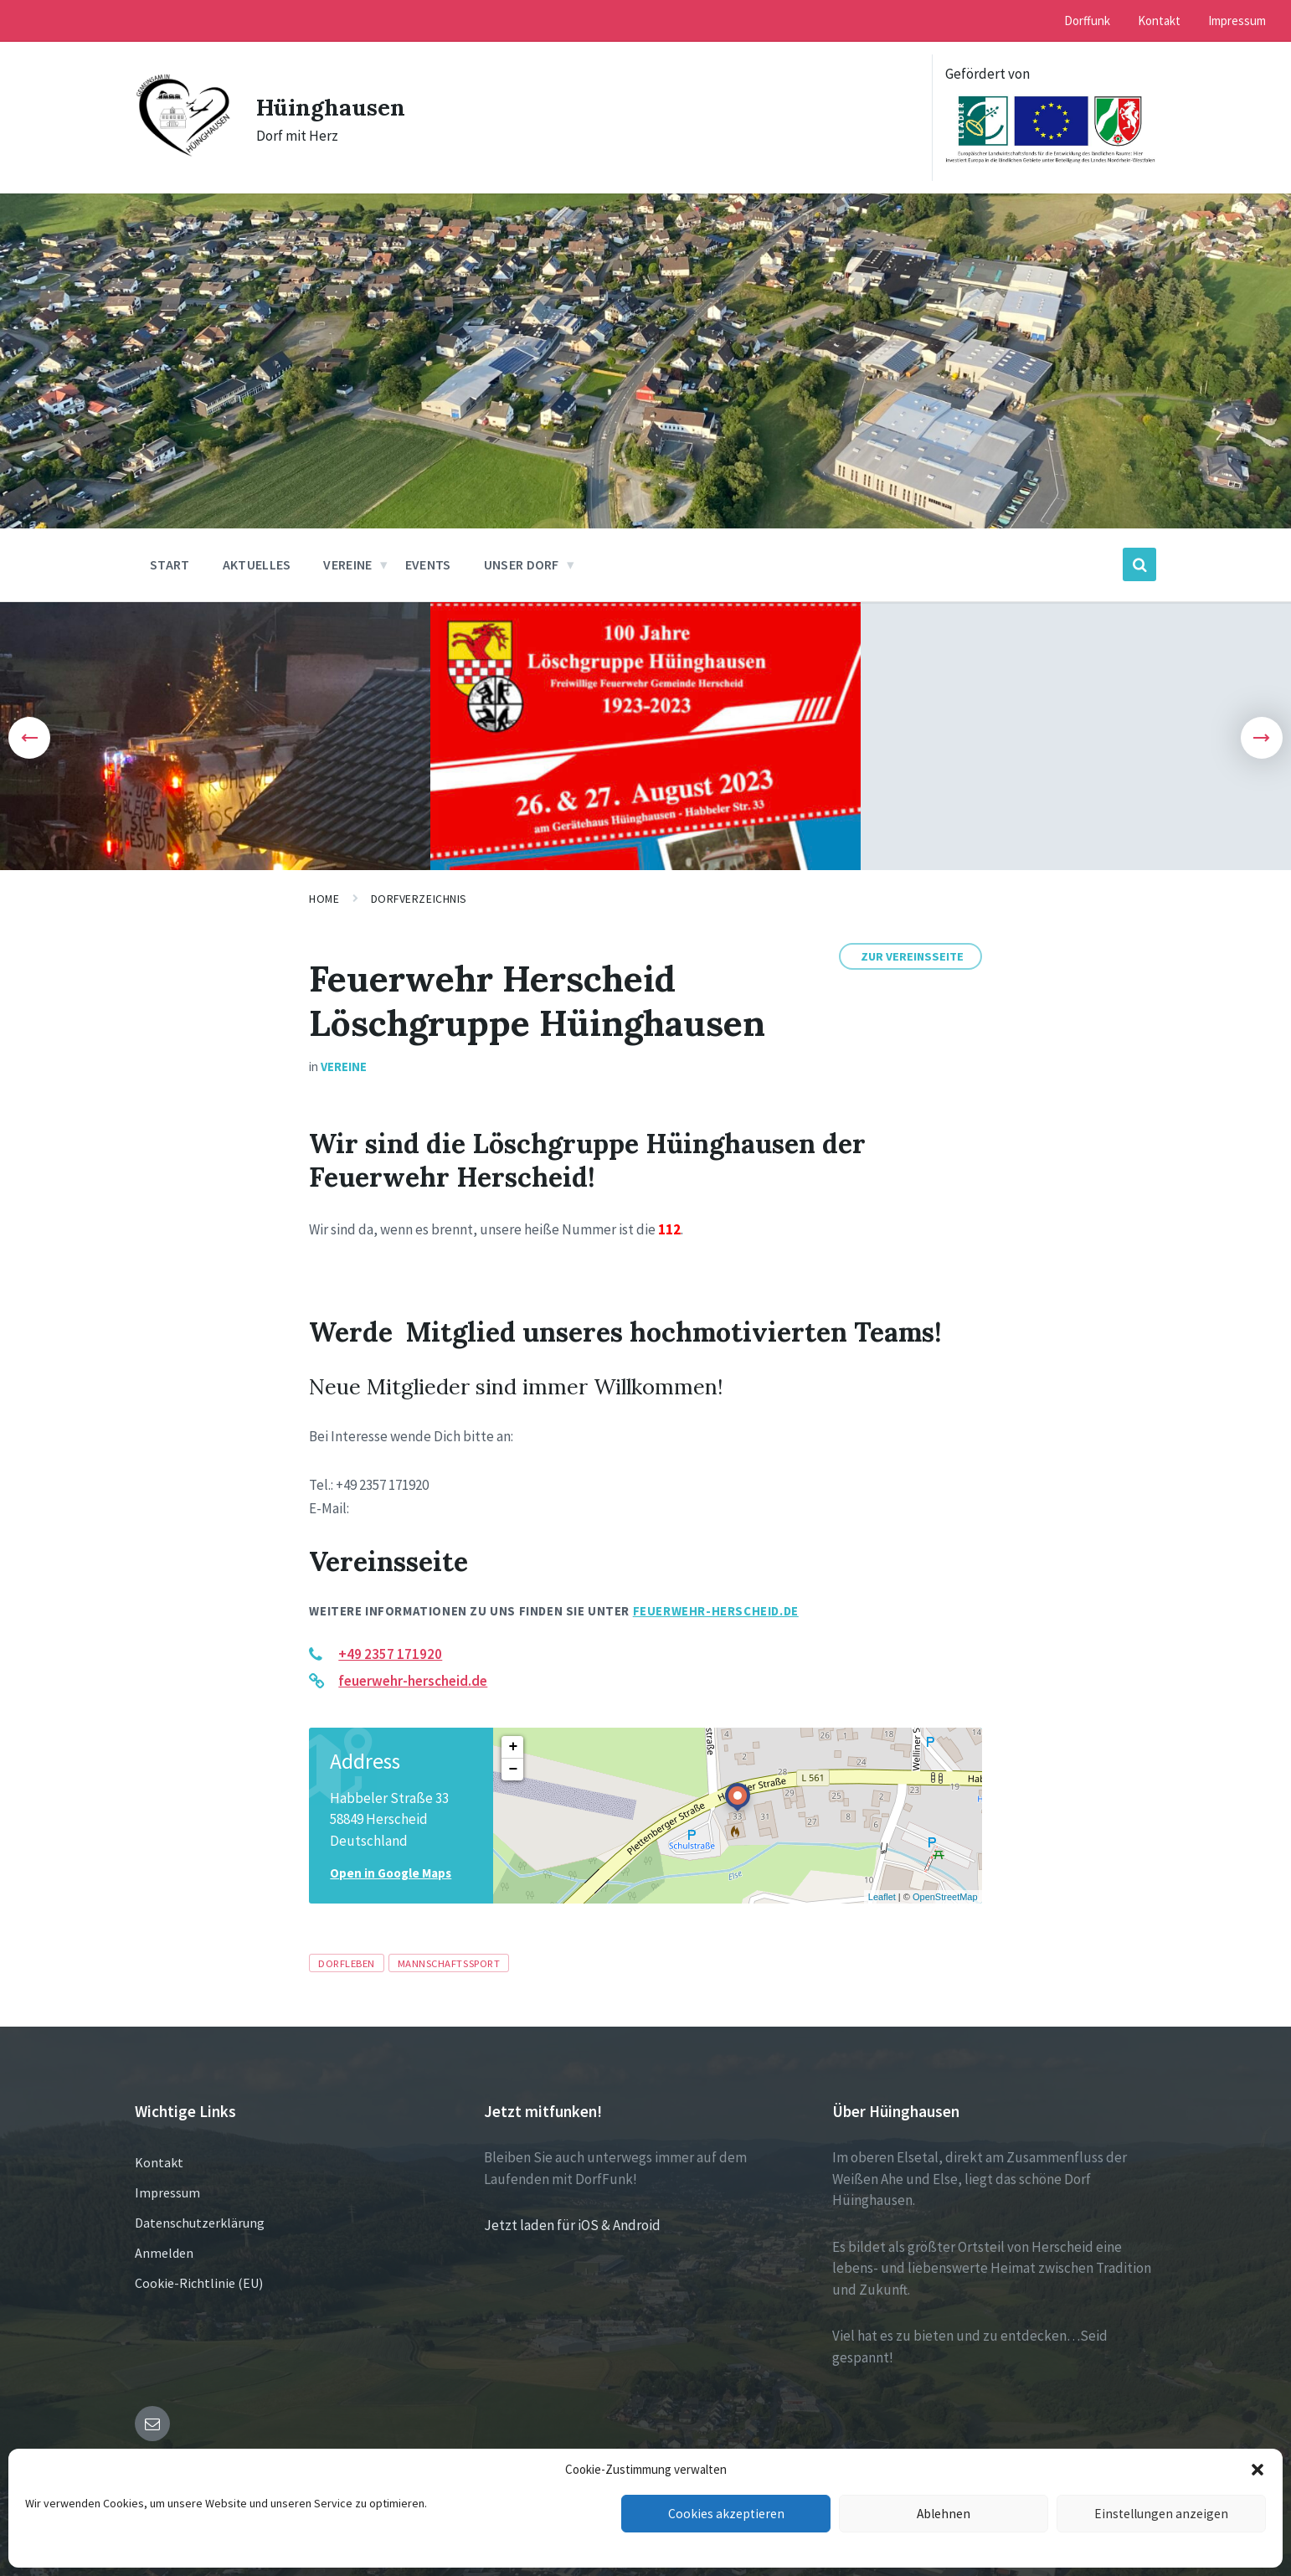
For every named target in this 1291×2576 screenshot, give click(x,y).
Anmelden (164, 2252)
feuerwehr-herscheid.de (716, 1611)
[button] (1257, 2469)
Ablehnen (944, 2514)
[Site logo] (183, 152)
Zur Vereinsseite (912, 956)
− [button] (512, 1769)
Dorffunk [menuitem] (1087, 20)
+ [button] (512, 1747)
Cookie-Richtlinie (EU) (199, 2283)
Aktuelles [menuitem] (257, 564)
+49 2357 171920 (390, 1654)
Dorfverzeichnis (419, 898)
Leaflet (882, 1897)
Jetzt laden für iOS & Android (572, 2225)
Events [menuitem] (428, 564)
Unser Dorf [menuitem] (521, 564)
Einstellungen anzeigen (1161, 2514)
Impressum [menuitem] (1237, 20)
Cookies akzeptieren (725, 2514)
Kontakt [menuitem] (1159, 20)
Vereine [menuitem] (347, 564)
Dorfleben (346, 1963)
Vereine (344, 1066)
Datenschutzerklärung (200, 2222)
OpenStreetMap (945, 1897)
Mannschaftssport (449, 1963)
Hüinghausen (336, 106)
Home (324, 898)
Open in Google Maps (390, 1873)
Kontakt (159, 2162)
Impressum (167, 2192)
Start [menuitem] (170, 564)
